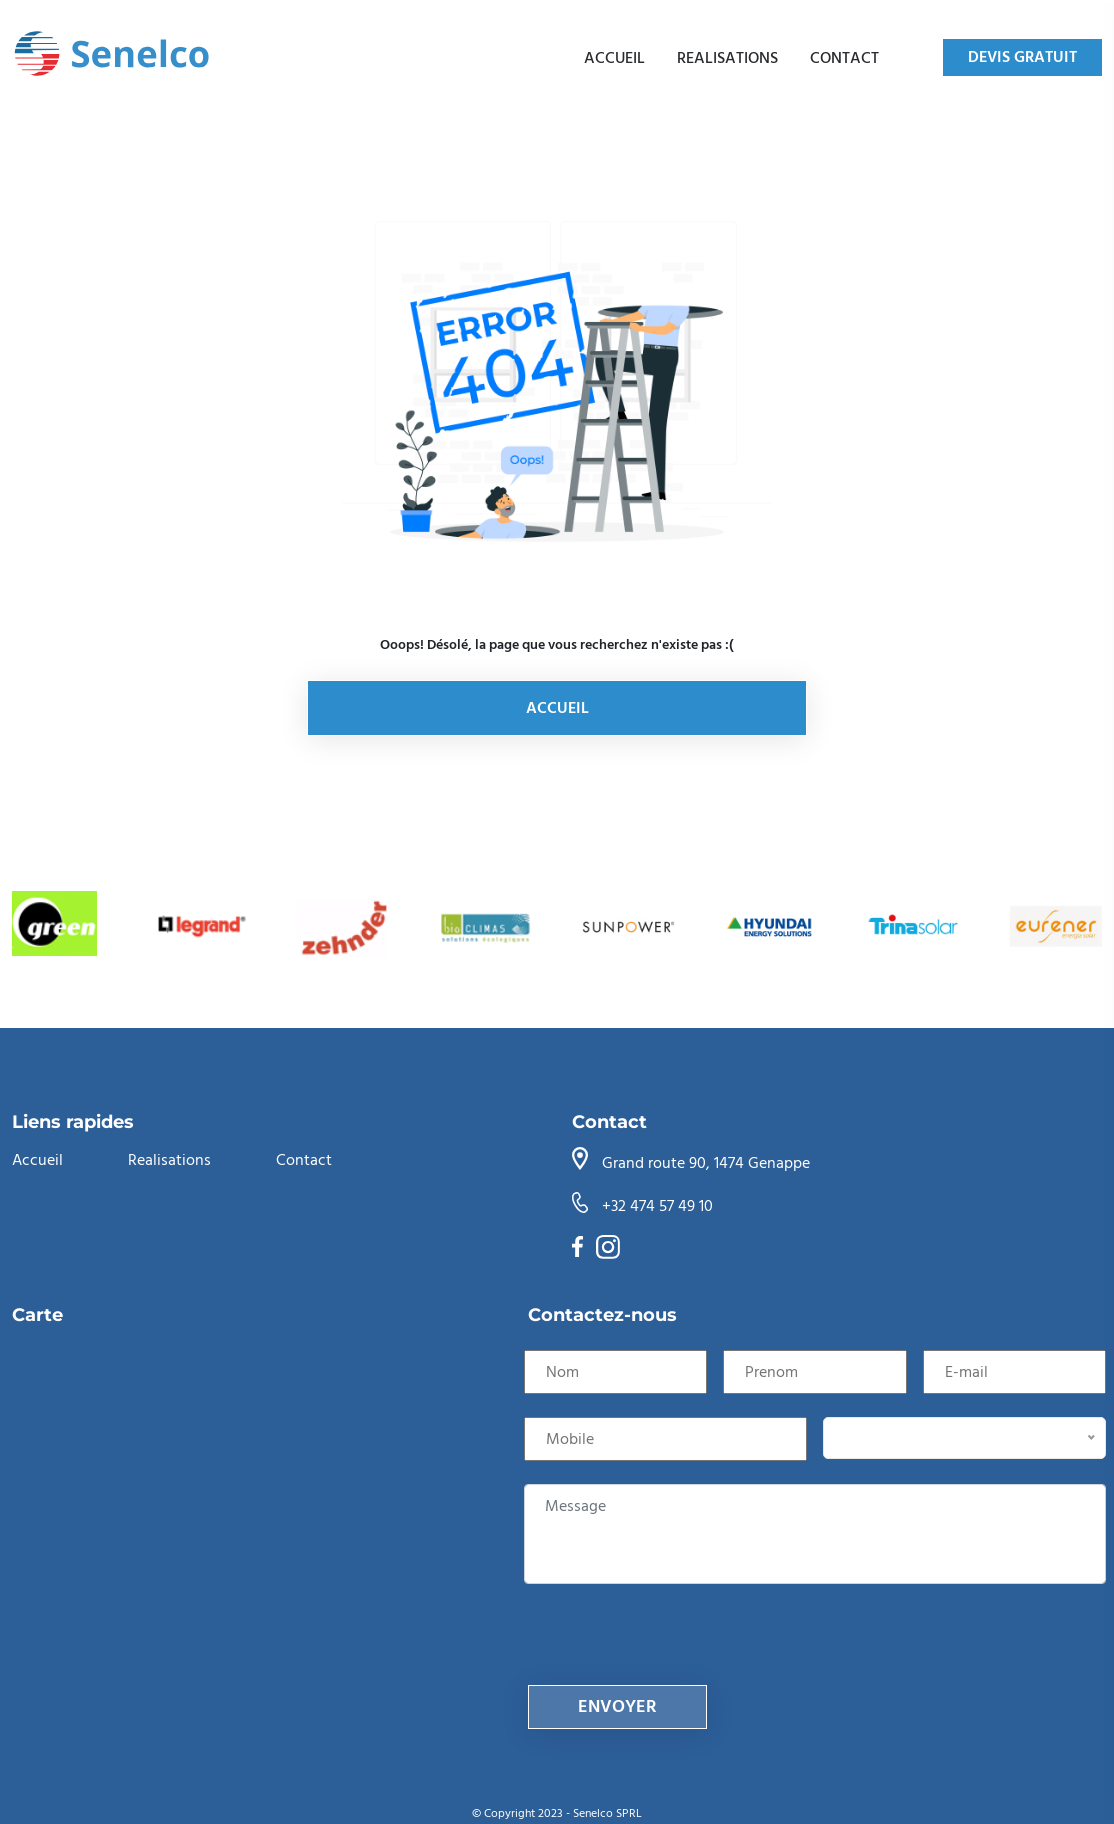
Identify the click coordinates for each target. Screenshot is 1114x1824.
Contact (844, 58)
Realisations (727, 58)
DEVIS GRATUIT (1022, 57)
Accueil (614, 58)
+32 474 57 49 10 (657, 1206)
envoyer (617, 1706)
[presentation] (680, 1646)
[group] (58, 926)
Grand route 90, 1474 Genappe (706, 1163)
